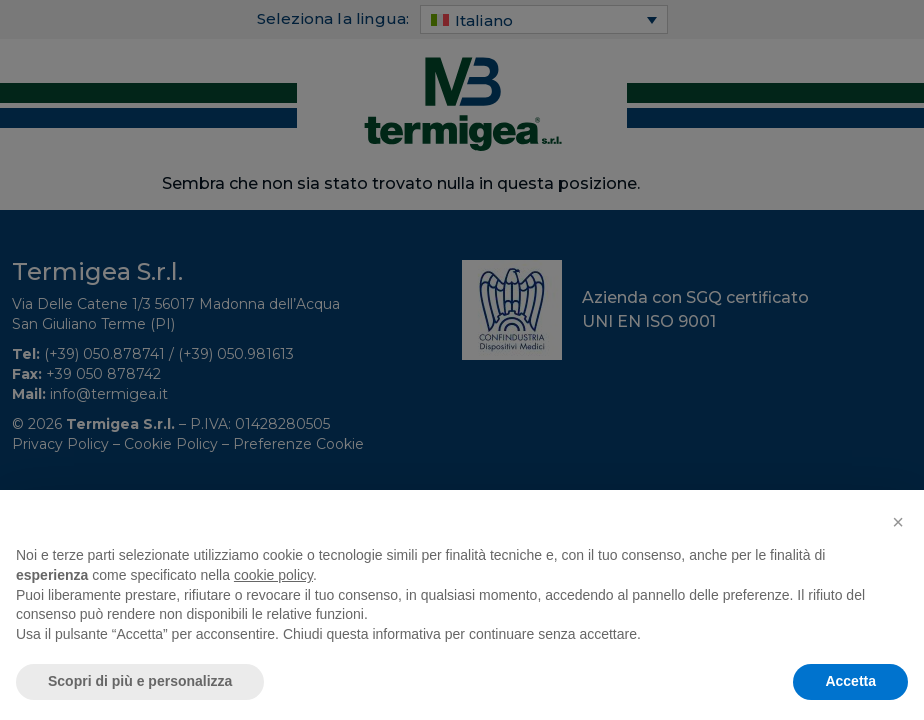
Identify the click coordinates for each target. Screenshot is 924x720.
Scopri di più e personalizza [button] (140, 681)
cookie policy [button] (273, 575)
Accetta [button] (850, 681)
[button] (898, 522)
